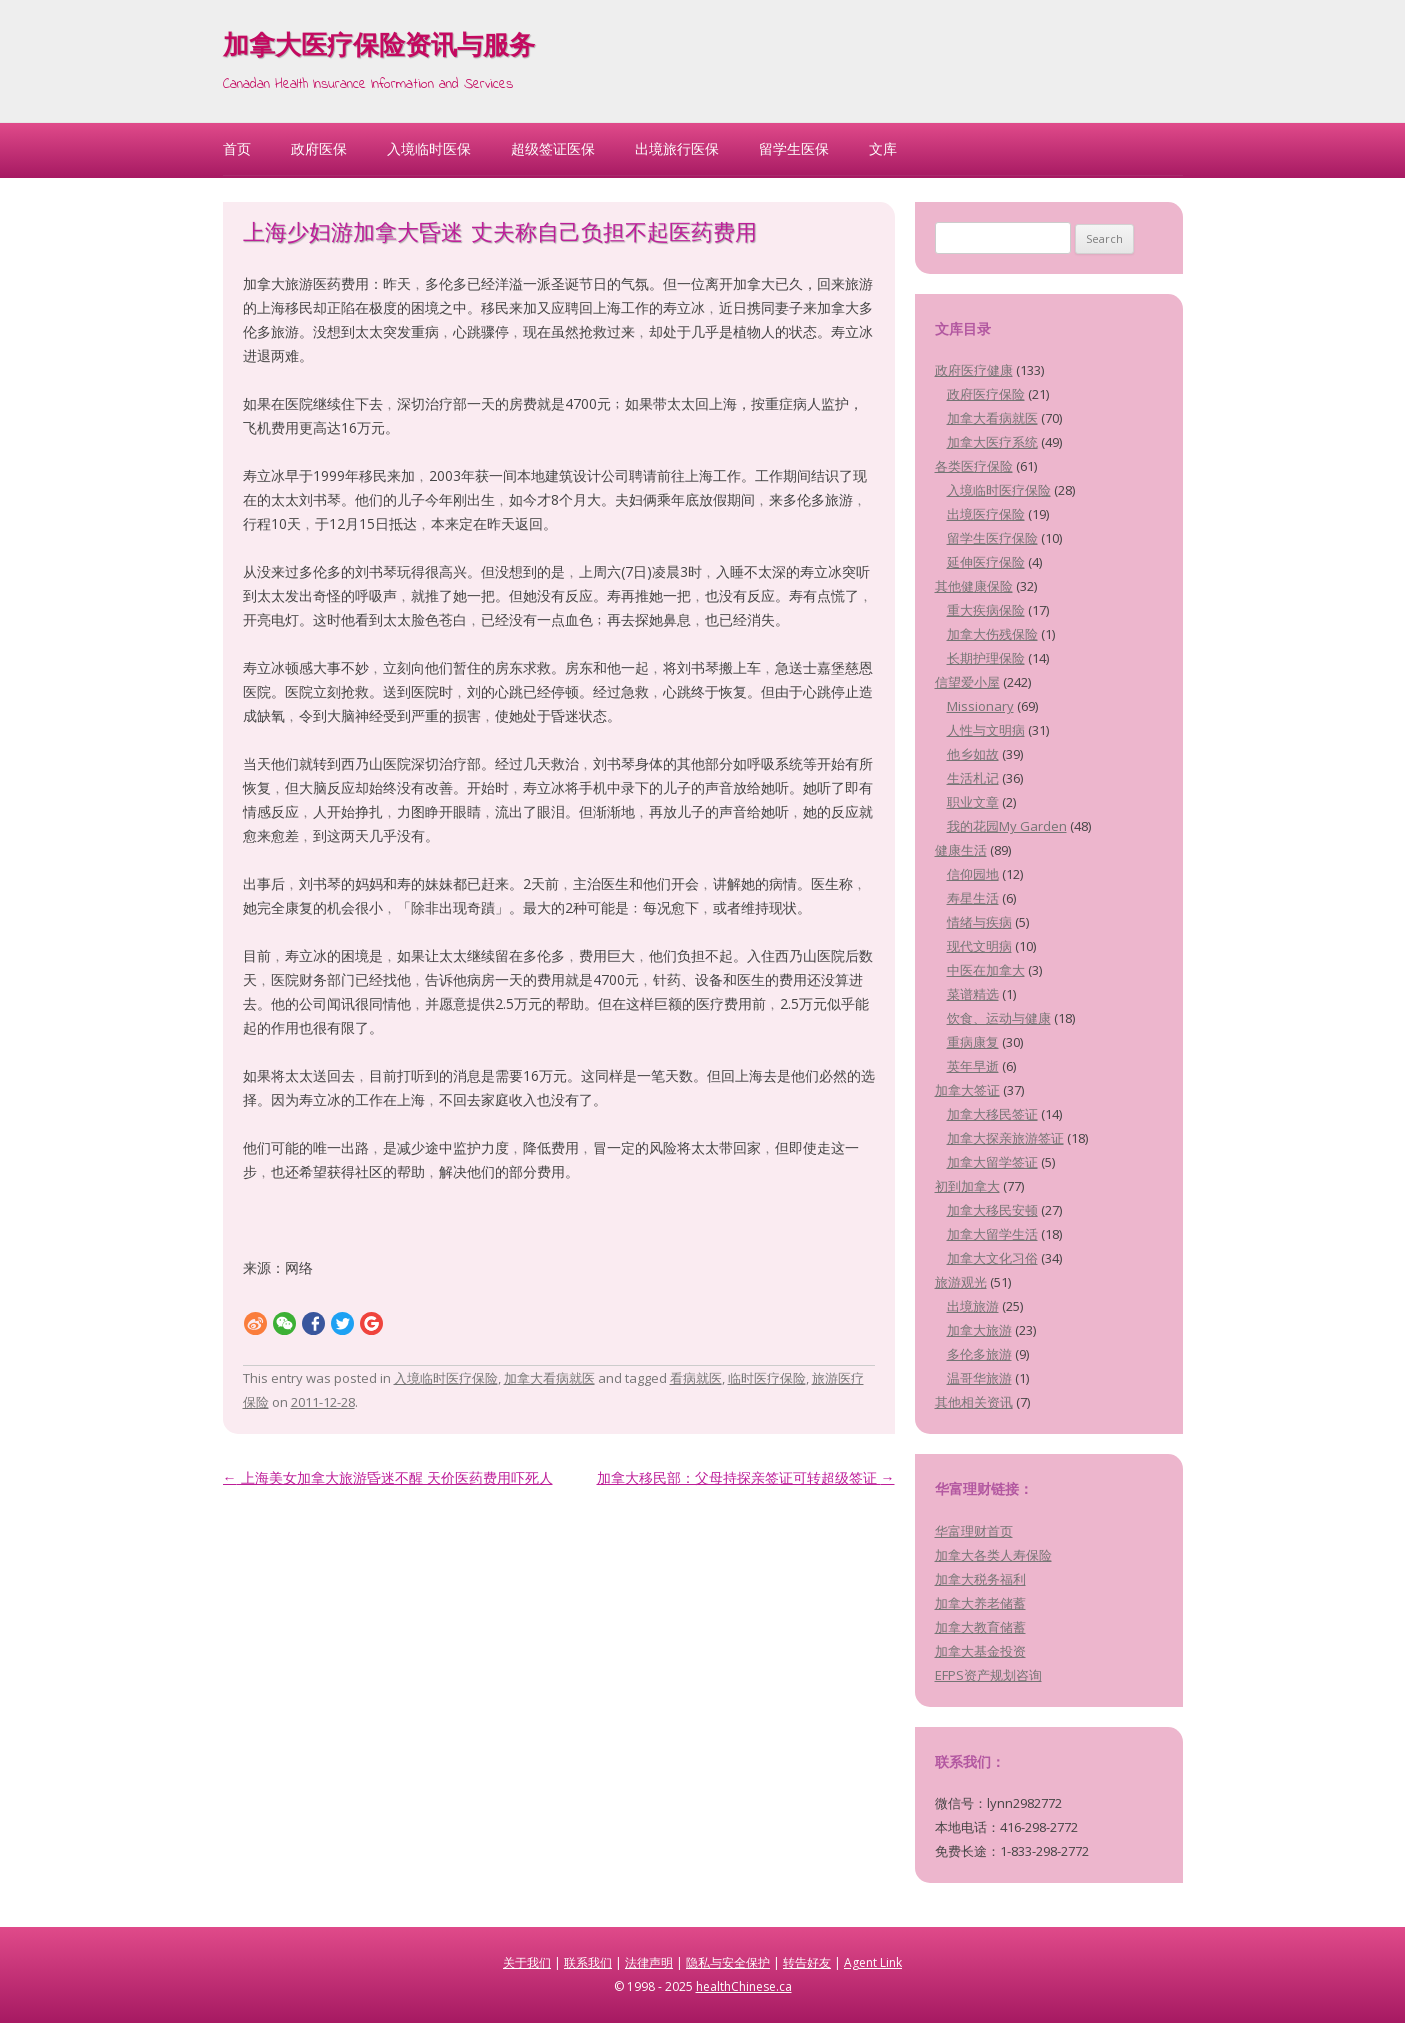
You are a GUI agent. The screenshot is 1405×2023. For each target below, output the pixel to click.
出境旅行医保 (677, 148)
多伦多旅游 (979, 1354)
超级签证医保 (553, 148)
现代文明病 (979, 946)
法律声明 (649, 1962)
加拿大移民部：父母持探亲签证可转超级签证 (746, 1477)
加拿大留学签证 (992, 1162)
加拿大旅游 (979, 1330)
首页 (237, 148)
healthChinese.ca (744, 1986)
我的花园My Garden (1007, 826)
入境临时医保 (429, 148)
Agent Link (873, 1962)
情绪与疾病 (979, 922)
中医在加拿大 (986, 970)
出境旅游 (973, 1306)
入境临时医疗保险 (446, 1378)
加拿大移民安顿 (992, 1210)
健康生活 (961, 850)
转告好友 (807, 1962)
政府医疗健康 (974, 370)
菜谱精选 (973, 994)
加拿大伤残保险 (992, 634)
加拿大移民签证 (992, 1114)
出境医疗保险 (986, 514)
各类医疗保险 (974, 466)
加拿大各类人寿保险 (993, 1555)
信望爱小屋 (967, 682)
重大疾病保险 (986, 610)
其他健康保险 (974, 586)
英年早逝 (973, 1066)
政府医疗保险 (986, 394)
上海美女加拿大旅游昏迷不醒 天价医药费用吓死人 (388, 1477)
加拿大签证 (967, 1090)
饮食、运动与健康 (999, 1018)
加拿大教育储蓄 (980, 1627)
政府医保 (319, 148)
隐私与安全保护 (728, 1962)
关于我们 (527, 1962)
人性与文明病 (986, 730)
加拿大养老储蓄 (980, 1603)
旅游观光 (961, 1282)
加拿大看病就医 (549, 1378)
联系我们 (588, 1962)
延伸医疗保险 (986, 562)
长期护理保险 (986, 658)
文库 (883, 148)
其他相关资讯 (974, 1402)
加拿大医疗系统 (992, 442)
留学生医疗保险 (992, 538)
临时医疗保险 (767, 1378)
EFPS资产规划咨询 (988, 1675)
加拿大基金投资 (980, 1651)
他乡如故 (973, 754)
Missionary (980, 706)
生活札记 (973, 778)
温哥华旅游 (979, 1378)
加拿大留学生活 (992, 1234)
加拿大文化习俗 (992, 1258)
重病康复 (973, 1042)
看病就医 (696, 1378)
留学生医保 (794, 148)
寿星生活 (973, 898)
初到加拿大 (967, 1186)
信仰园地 (973, 874)
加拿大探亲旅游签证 (1005, 1138)
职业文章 (973, 802)
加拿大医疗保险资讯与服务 (379, 48)
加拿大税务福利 (980, 1579)
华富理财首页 (974, 1531)
